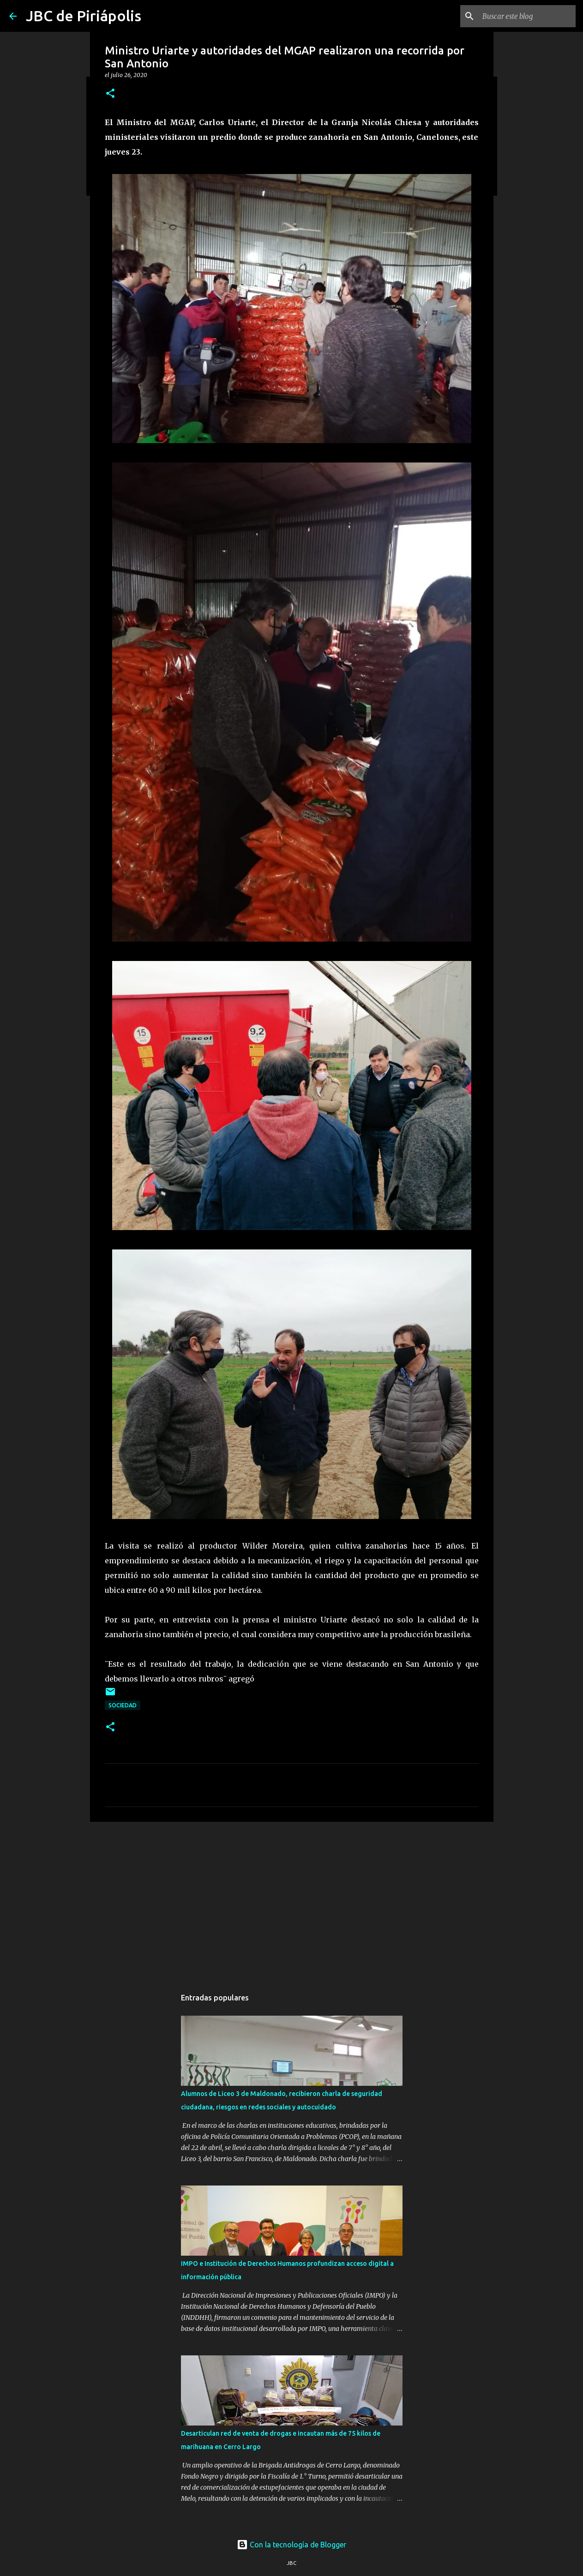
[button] (110, 94)
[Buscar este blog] (527, 16)
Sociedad (122, 1705)
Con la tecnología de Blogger (291, 2544)
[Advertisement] (291, 1900)
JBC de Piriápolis (83, 15)
